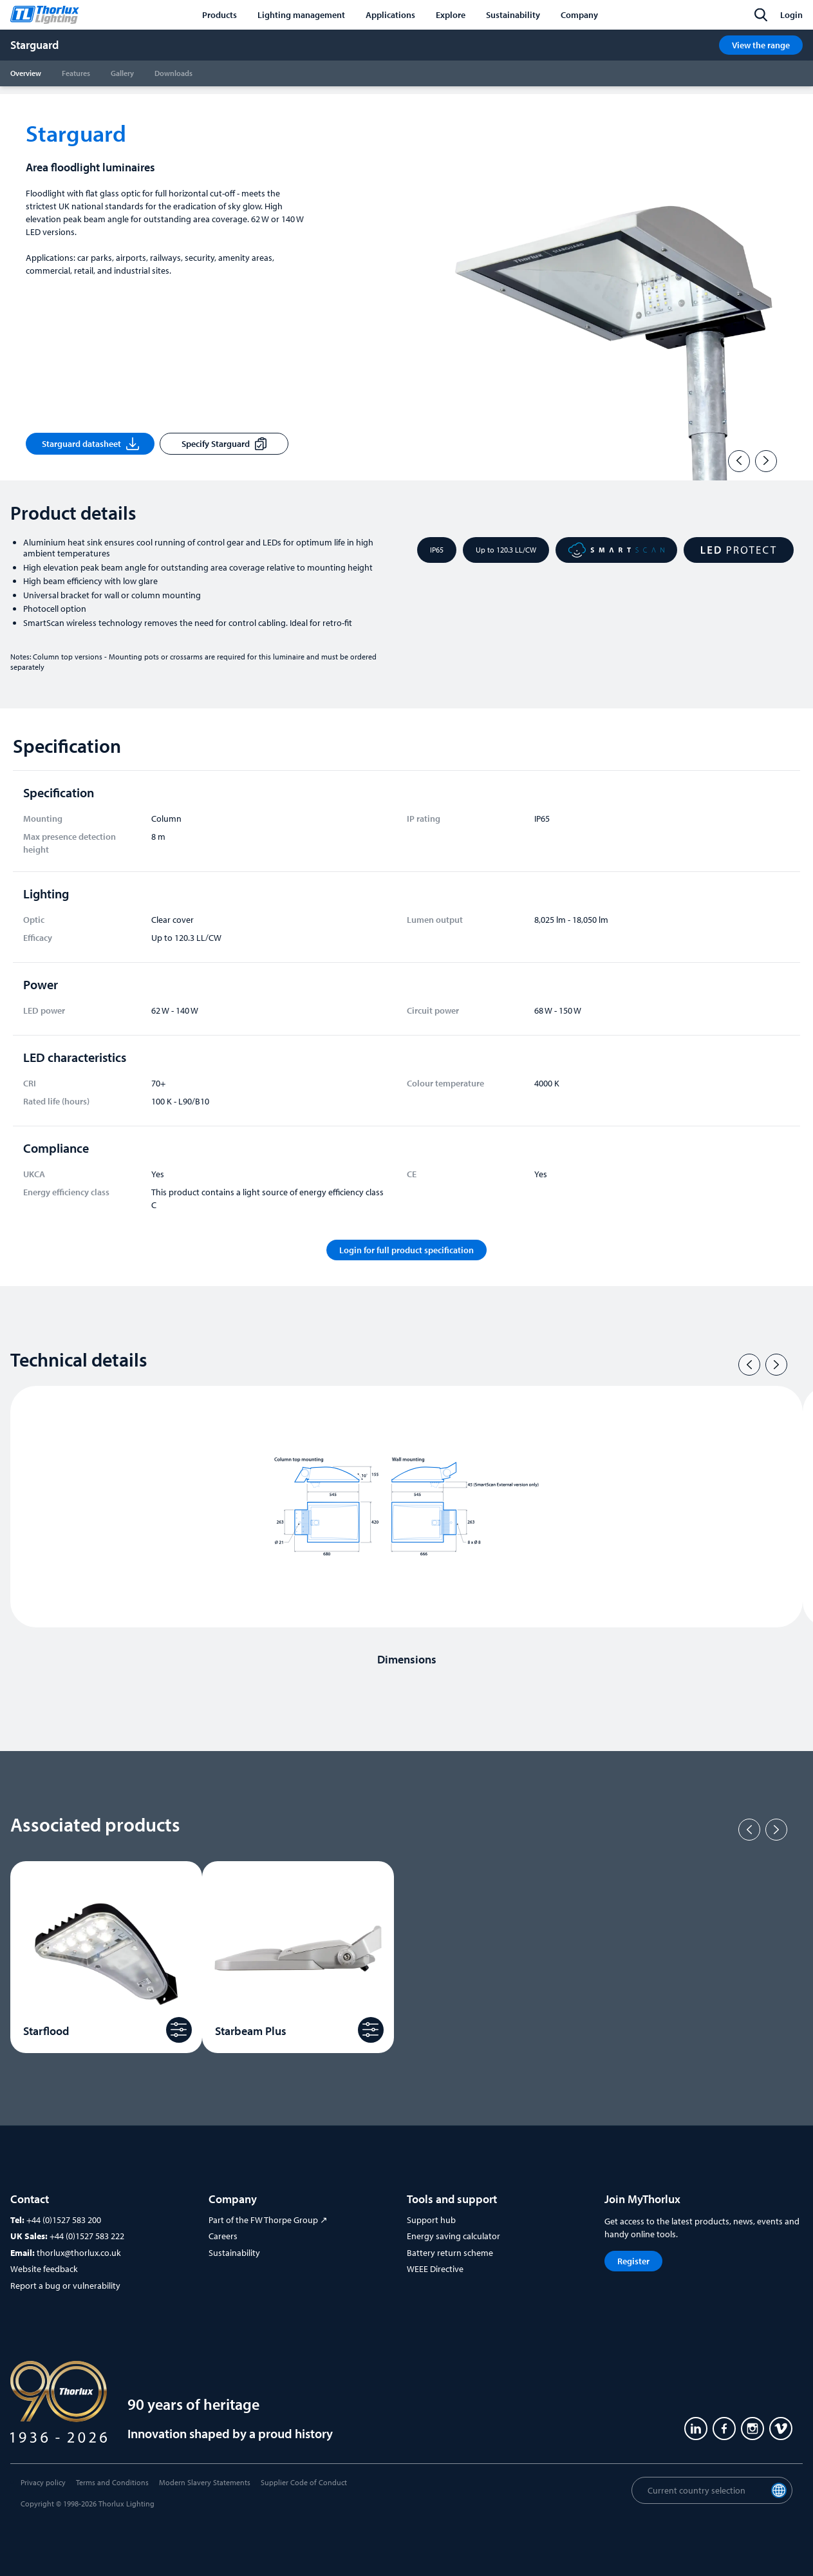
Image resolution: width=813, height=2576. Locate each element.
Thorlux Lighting (126, 2503)
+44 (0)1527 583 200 (63, 2220)
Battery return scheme (450, 2253)
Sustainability (234, 2253)
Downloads (173, 73)
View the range (761, 45)
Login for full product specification (406, 1250)
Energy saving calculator (453, 2236)
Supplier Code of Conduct (304, 2482)
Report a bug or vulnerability (65, 2285)
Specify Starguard (224, 443)
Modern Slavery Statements (204, 2482)
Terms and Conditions (112, 2482)
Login (791, 15)
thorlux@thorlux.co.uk (79, 2253)
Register (633, 2261)
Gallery (122, 73)
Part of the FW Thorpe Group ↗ (268, 2220)
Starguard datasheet (90, 443)
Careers (223, 2236)
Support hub (431, 2220)
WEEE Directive (435, 2269)
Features (76, 73)
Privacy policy (43, 2482)
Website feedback (44, 2269)
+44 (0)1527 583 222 (87, 2236)
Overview (25, 73)
